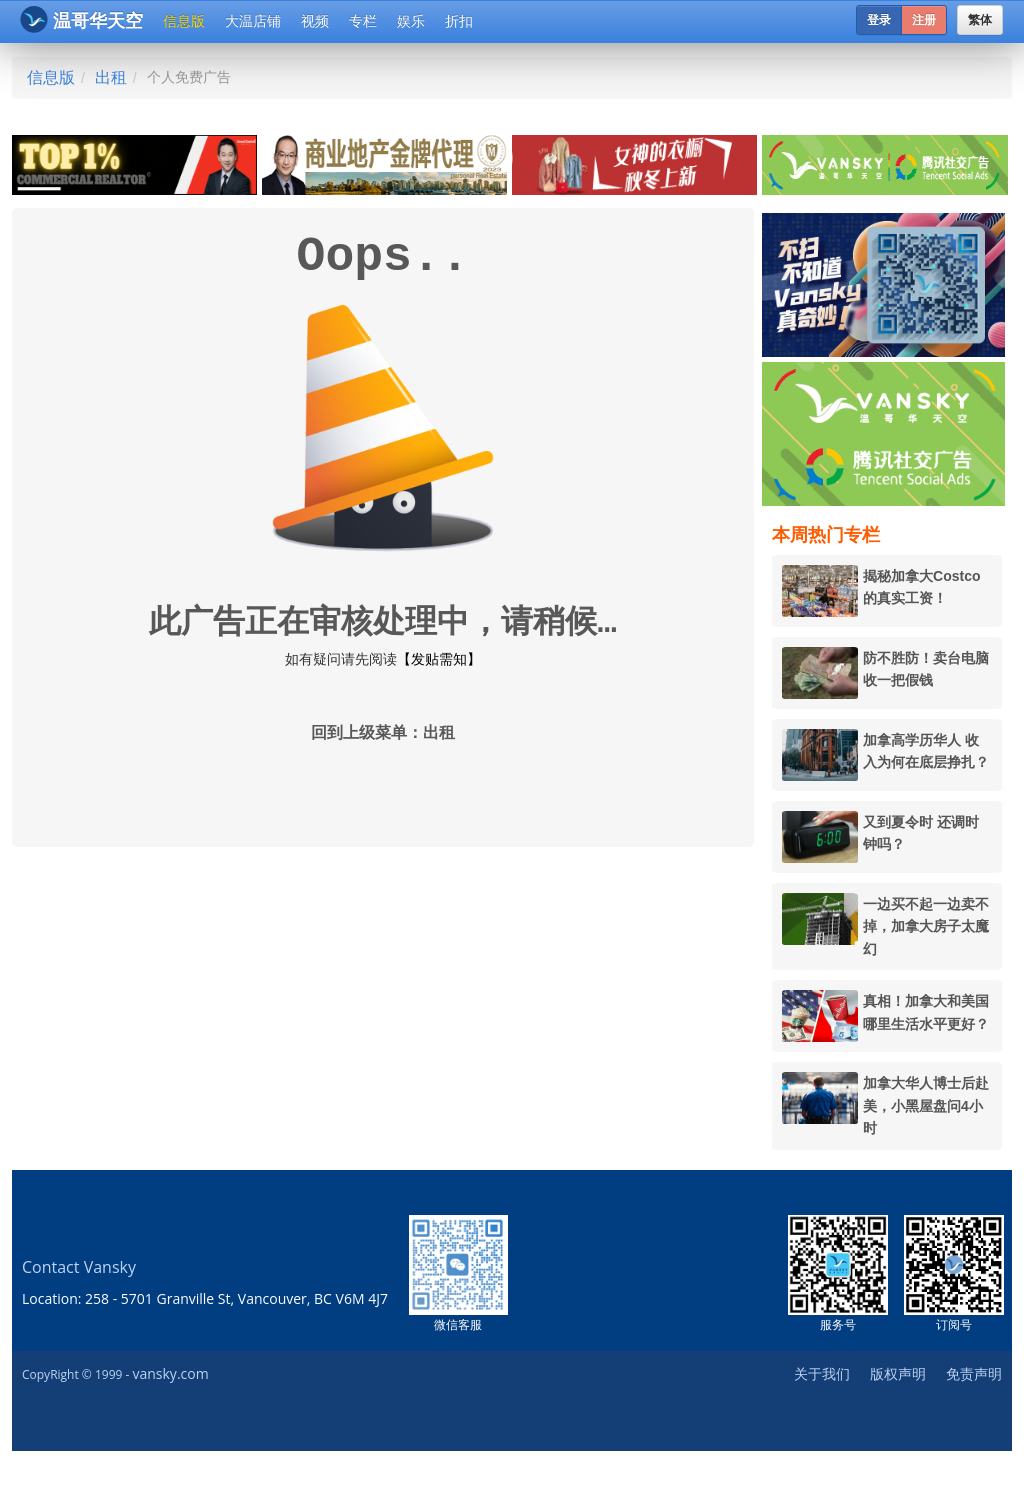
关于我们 (822, 1373)
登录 (879, 20)
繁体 (980, 20)
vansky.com (170, 1373)
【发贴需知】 (439, 659)
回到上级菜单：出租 (383, 734)
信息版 (184, 21)
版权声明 (898, 1373)
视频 (315, 21)
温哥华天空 (81, 19)
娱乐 (411, 21)
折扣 (459, 21)
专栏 (363, 21)
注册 (924, 20)
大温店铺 (253, 21)
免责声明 (974, 1373)
